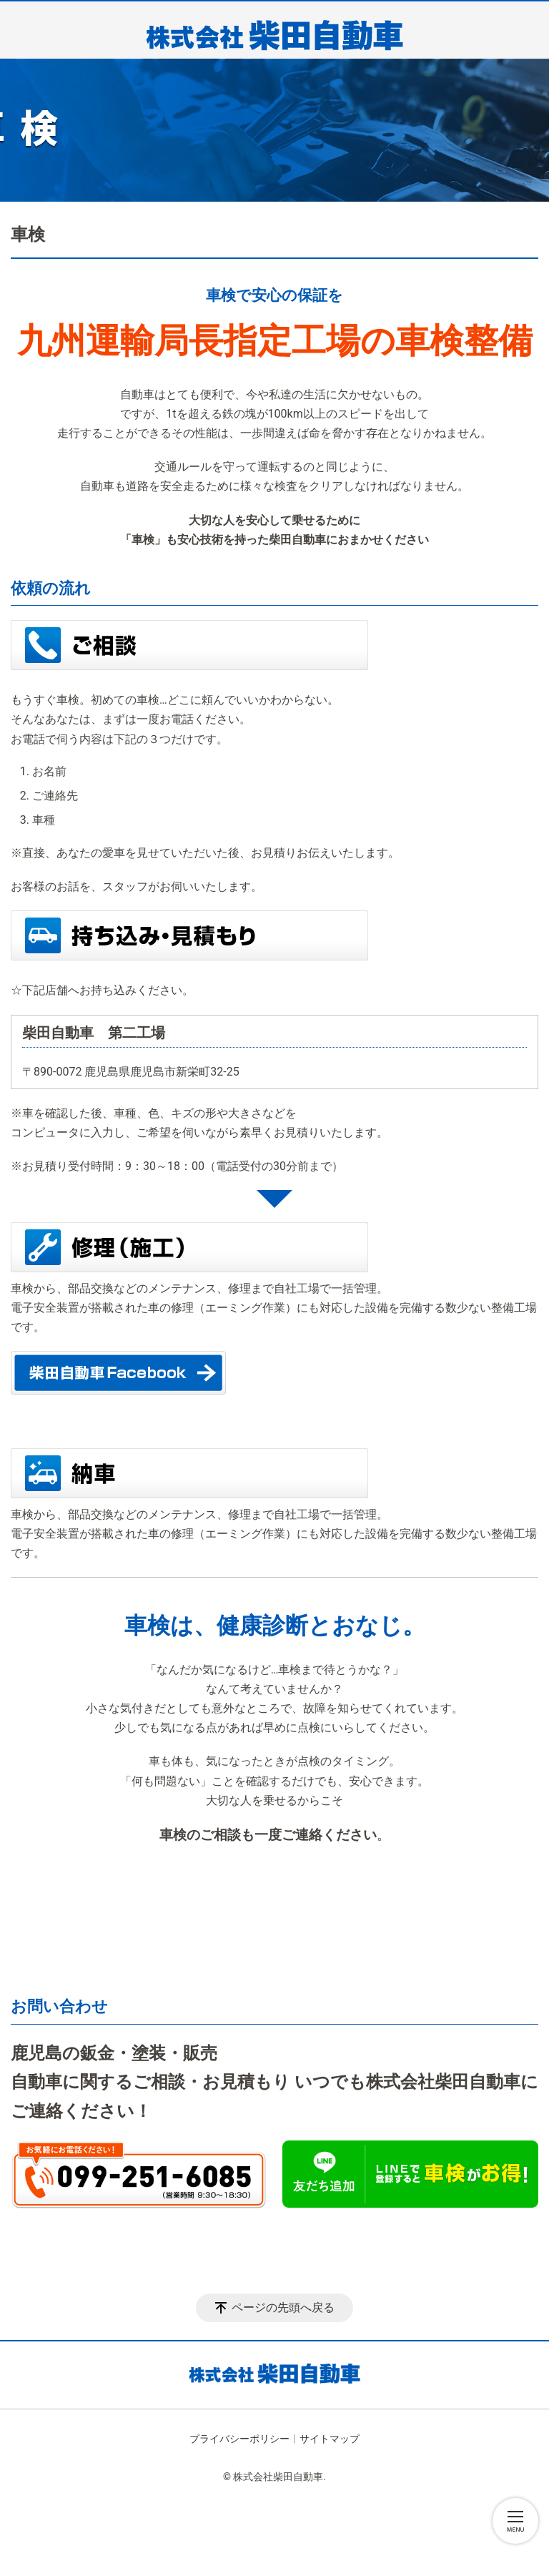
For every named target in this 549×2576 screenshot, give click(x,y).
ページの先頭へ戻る (283, 2307)
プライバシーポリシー (239, 2438)
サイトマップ (330, 2438)
